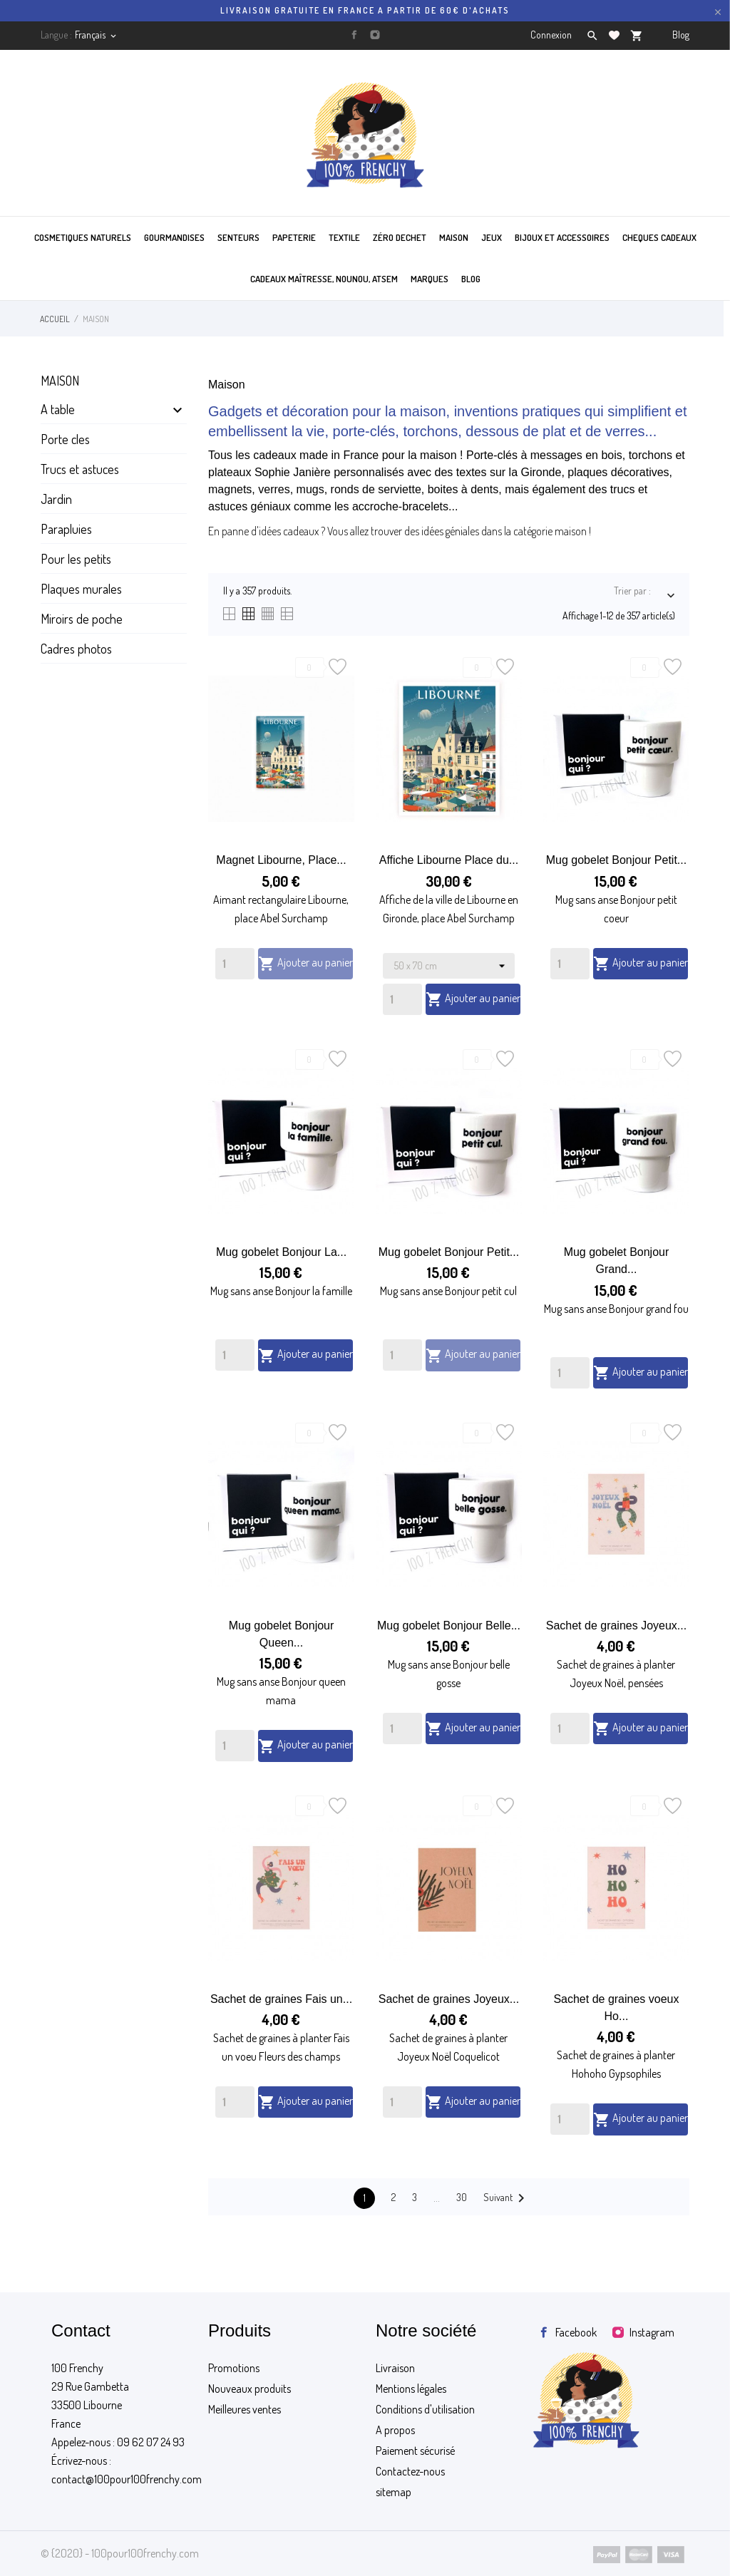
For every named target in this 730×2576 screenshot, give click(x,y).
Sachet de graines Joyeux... (616, 1625)
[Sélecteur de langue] (96, 35)
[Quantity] (235, 963)
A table (58, 409)
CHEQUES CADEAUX (659, 237)
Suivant (506, 2198)
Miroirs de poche (82, 619)
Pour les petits (76, 559)
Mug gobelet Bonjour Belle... (448, 1625)
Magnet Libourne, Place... (281, 860)
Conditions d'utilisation (425, 2409)
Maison (60, 380)
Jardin (56, 499)
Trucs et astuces (80, 469)
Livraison (395, 2368)
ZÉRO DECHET (399, 237)
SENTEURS (238, 237)
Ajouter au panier (305, 963)
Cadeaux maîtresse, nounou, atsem (324, 278)
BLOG (470, 278)
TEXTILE (344, 237)
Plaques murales (81, 589)
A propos (395, 2430)
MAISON (453, 237)
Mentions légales (411, 2388)
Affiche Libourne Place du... (448, 860)
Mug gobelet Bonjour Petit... (616, 860)
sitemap (393, 2492)
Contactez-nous (410, 2471)
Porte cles (65, 439)
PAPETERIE (294, 237)
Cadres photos (76, 648)
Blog (680, 35)
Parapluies (66, 529)
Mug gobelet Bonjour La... (281, 1252)
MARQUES (429, 278)
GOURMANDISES (174, 237)
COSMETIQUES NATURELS (82, 237)
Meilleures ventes (244, 2409)
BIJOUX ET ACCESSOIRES (562, 237)
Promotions (233, 2368)
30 (461, 2197)
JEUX (491, 237)
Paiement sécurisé (415, 2450)
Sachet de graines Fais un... (281, 1999)
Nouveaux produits (249, 2388)
